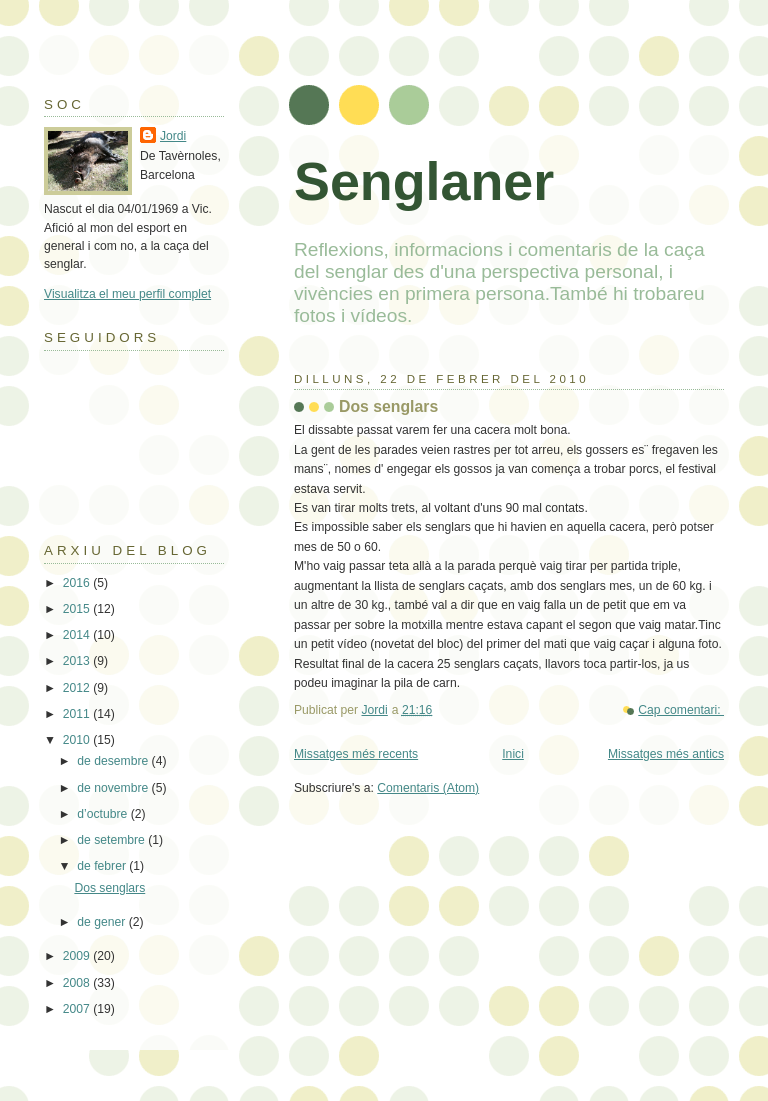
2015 (78, 609)
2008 (78, 983)
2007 (78, 1009)
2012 (78, 688)
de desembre (114, 761)
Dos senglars (388, 406)
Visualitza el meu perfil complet (127, 294)
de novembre (114, 788)
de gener (102, 922)
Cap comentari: (681, 710)
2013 (78, 661)
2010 (78, 740)
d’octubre (103, 814)
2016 (78, 583)
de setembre (112, 840)
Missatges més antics (666, 754)
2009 (78, 956)
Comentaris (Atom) (428, 788)
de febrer (103, 866)
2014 (78, 635)
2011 (78, 714)
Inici (513, 754)
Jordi (173, 136)
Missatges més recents (356, 754)
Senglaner (424, 181)
